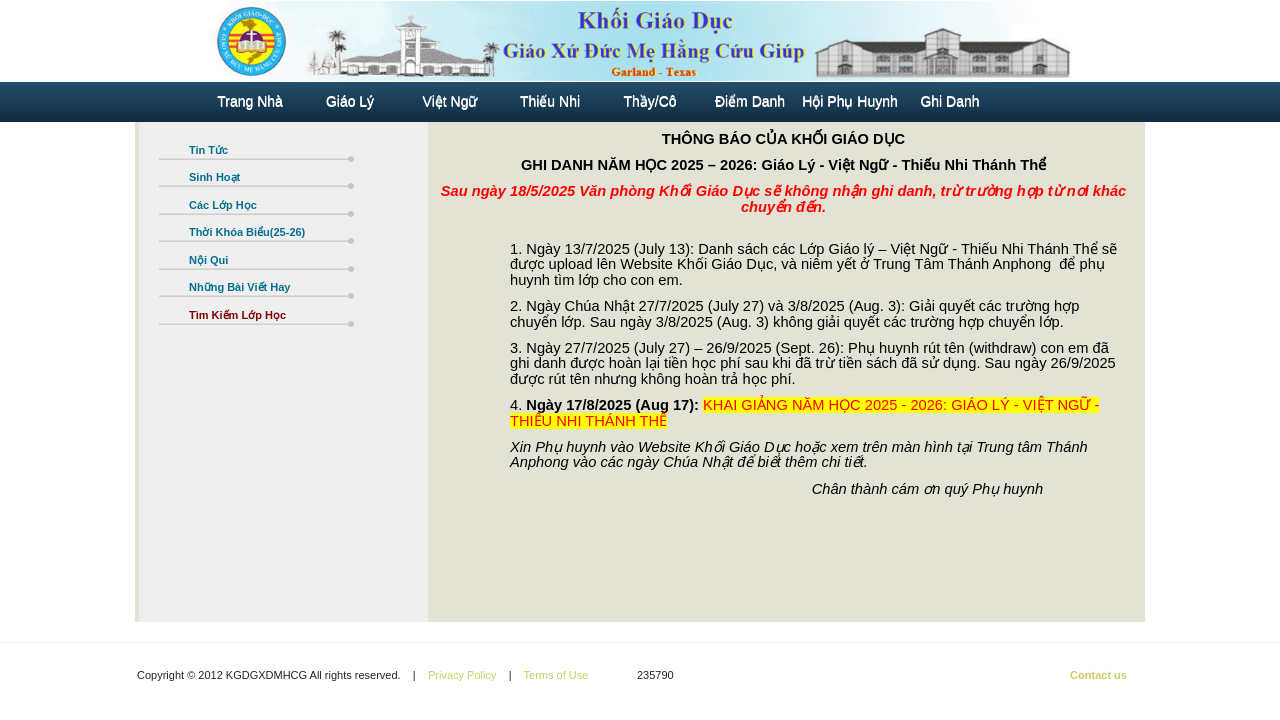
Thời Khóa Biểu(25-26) (247, 232)
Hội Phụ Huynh (850, 102)
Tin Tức (208, 150)
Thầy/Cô (649, 102)
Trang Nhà (250, 102)
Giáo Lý (350, 102)
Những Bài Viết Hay (241, 287)
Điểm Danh (750, 102)
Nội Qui (208, 260)
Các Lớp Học (223, 205)
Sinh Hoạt (214, 177)
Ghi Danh (949, 102)
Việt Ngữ (450, 102)
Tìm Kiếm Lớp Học (239, 315)
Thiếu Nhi (550, 102)
